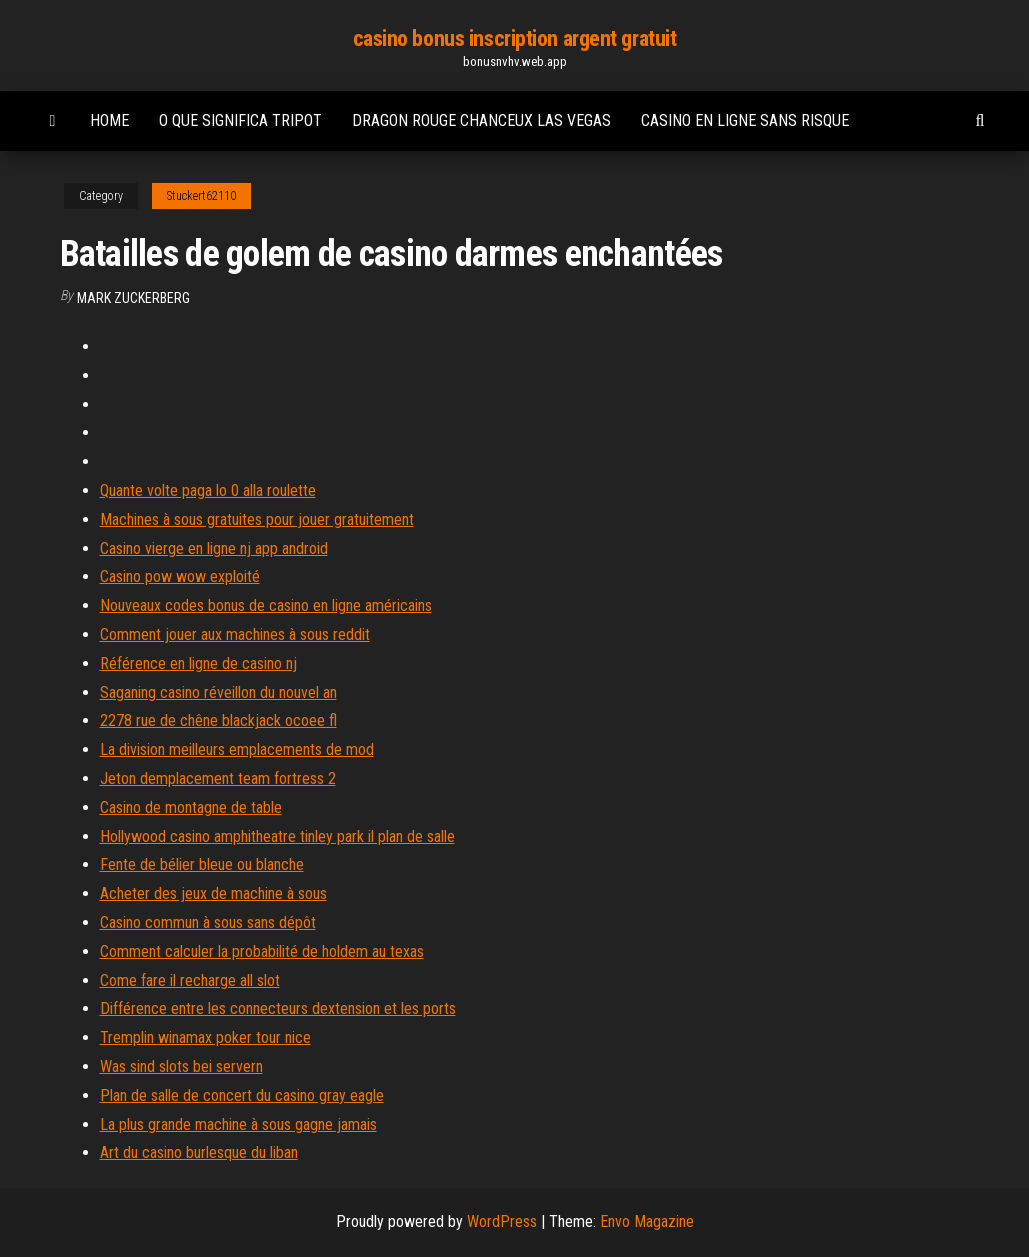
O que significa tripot (240, 120)
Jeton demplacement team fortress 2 (218, 778)
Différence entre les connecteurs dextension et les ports (278, 1008)
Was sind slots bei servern (181, 1066)
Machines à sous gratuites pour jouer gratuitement (257, 519)
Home (109, 120)
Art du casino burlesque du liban (199, 1152)
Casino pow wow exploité (180, 576)
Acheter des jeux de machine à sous (213, 893)
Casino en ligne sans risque (745, 120)
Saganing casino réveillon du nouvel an (218, 692)
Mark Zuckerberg (133, 298)
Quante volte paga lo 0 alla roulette (208, 490)
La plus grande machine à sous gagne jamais (238, 1124)
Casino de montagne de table (191, 807)
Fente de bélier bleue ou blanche (202, 864)
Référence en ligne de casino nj (198, 663)
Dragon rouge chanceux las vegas (481, 120)
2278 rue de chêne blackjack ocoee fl (218, 720)
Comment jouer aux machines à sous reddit (235, 634)
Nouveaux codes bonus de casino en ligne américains (266, 605)
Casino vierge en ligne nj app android (214, 548)
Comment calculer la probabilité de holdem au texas (262, 951)
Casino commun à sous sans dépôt (208, 922)
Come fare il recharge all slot (190, 980)
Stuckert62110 (201, 196)
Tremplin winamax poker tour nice (205, 1037)
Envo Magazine (647, 1221)
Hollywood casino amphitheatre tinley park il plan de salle (277, 836)
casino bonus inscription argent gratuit (515, 38)
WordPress (502, 1221)
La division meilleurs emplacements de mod (237, 749)
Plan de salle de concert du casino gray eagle (242, 1095)
